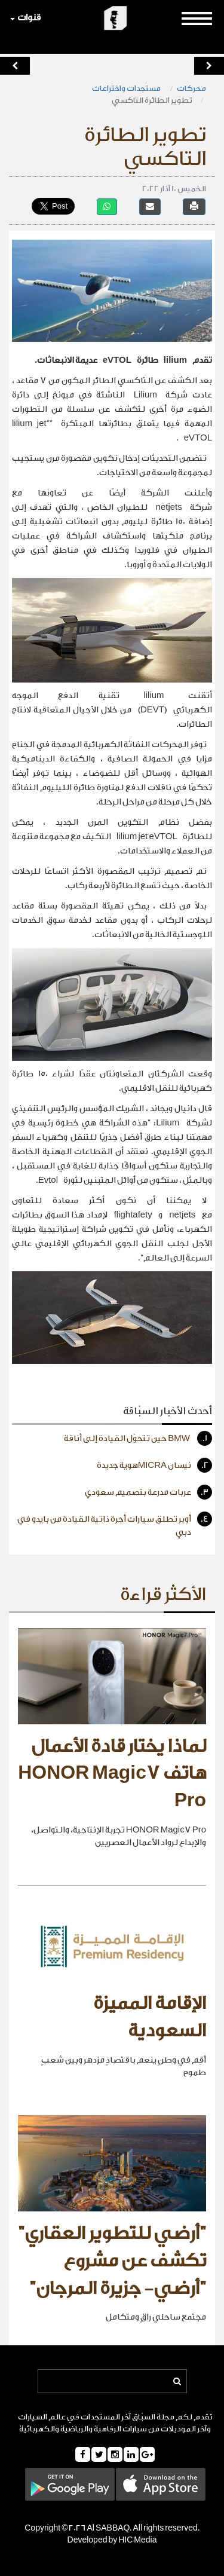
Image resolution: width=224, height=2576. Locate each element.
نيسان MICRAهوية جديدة (154, 1465)
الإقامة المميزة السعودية (149, 2017)
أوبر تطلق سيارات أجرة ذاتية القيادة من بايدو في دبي (114, 1524)
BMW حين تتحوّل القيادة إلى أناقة (138, 1438)
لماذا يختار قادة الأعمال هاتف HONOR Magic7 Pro (112, 1773)
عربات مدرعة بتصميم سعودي (148, 1492)
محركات (191, 88)
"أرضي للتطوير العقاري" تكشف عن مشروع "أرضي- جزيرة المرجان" (112, 2260)
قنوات (25, 18)
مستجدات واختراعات (127, 88)
